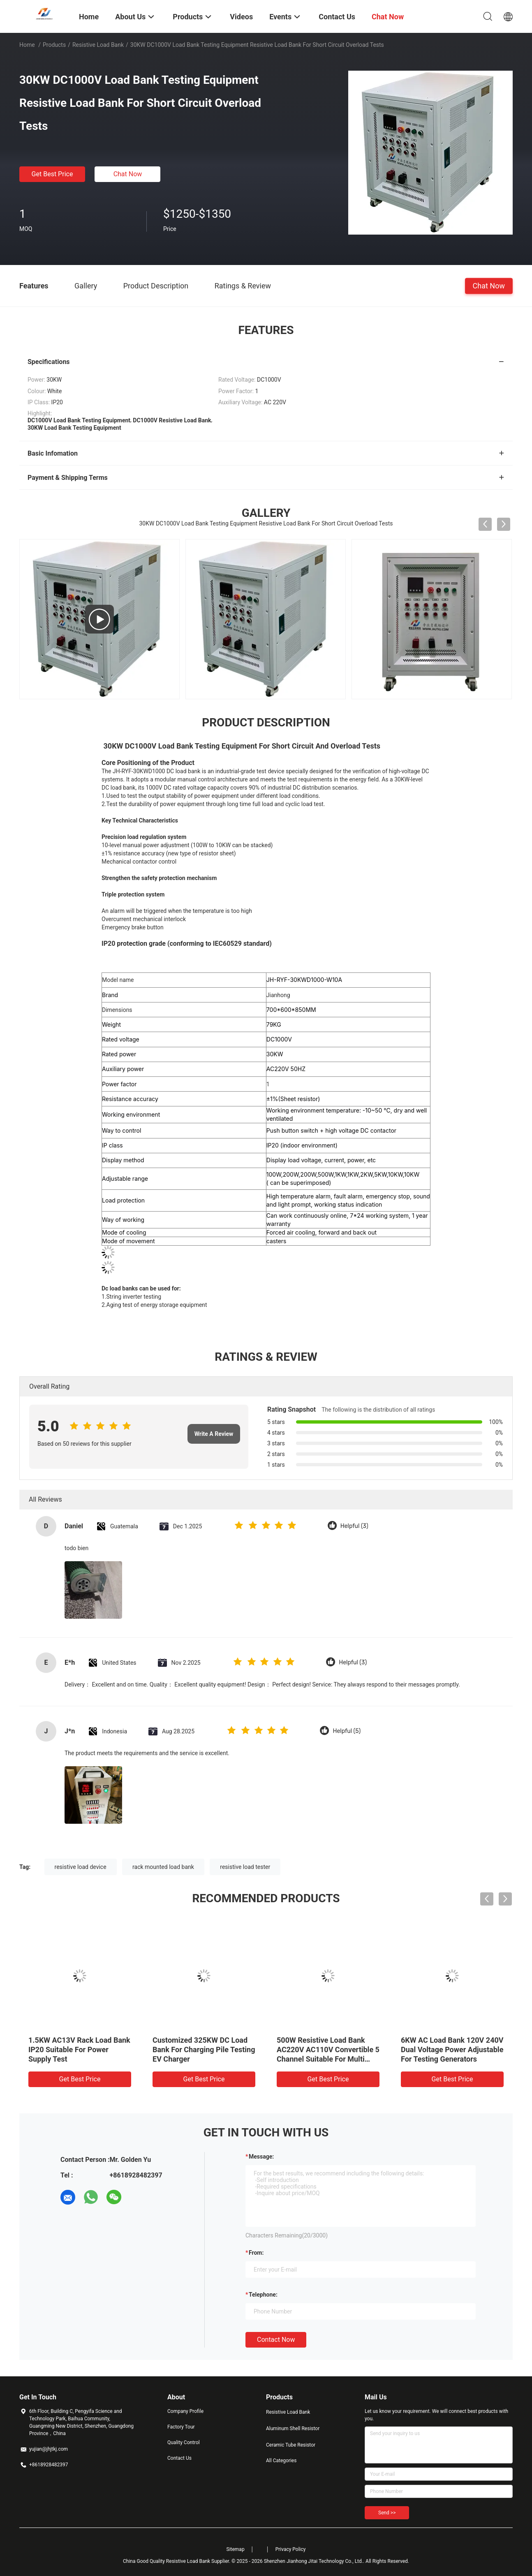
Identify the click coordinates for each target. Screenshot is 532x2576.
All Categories (281, 2460)
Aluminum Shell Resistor (292, 2428)
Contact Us (179, 2458)
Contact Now (276, 2339)
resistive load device (80, 1867)
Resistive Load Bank (98, 44)
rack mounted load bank (163, 1867)
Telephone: (263, 2294)
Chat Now (127, 174)
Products (54, 44)
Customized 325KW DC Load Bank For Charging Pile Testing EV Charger (204, 2049)
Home (27, 44)
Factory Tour (181, 2427)
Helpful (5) (347, 1731)
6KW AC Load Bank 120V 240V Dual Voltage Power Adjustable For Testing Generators (452, 2049)
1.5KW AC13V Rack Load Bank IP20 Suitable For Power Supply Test (79, 2049)
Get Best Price (52, 174)
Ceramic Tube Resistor (290, 2445)
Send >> (387, 2513)
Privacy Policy (290, 2549)
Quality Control (183, 2442)
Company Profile (185, 2411)
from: (256, 2252)
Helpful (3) (354, 1526)
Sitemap (236, 2549)
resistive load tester (245, 1867)
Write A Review (214, 1434)
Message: (261, 2156)
